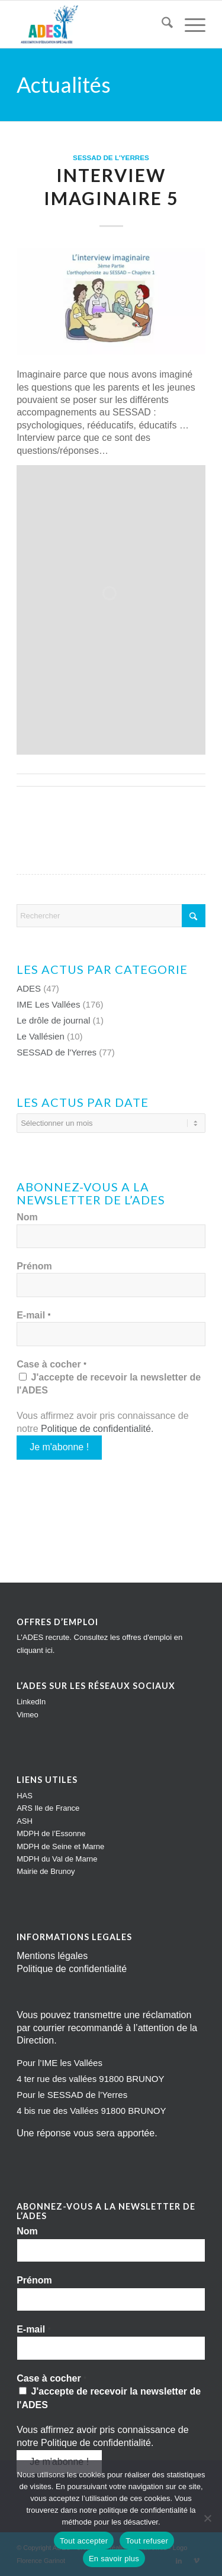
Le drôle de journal (53, 1020)
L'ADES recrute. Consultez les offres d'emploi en (99, 1637)
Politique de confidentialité (96, 1429)
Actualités (64, 85)
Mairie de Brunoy (46, 1871)
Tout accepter (84, 2540)
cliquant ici (35, 1650)
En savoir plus (114, 2558)
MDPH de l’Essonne (51, 1833)
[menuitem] (161, 24)
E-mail (34, 1315)
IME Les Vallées (48, 1004)
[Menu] (189, 24)
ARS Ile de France (48, 1808)
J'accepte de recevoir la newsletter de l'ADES (109, 1383)
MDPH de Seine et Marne (60, 1846)
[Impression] (92, 24)
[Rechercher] (161, 24)
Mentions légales (52, 1956)
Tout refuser (147, 2540)
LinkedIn (31, 1701)
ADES (29, 988)
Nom (27, 1217)
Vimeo (27, 1714)
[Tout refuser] (207, 2518)
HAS (25, 1795)
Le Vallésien (41, 1036)
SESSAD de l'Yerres (111, 157)
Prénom (34, 1266)
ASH (25, 1821)
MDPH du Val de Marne (57, 1858)
